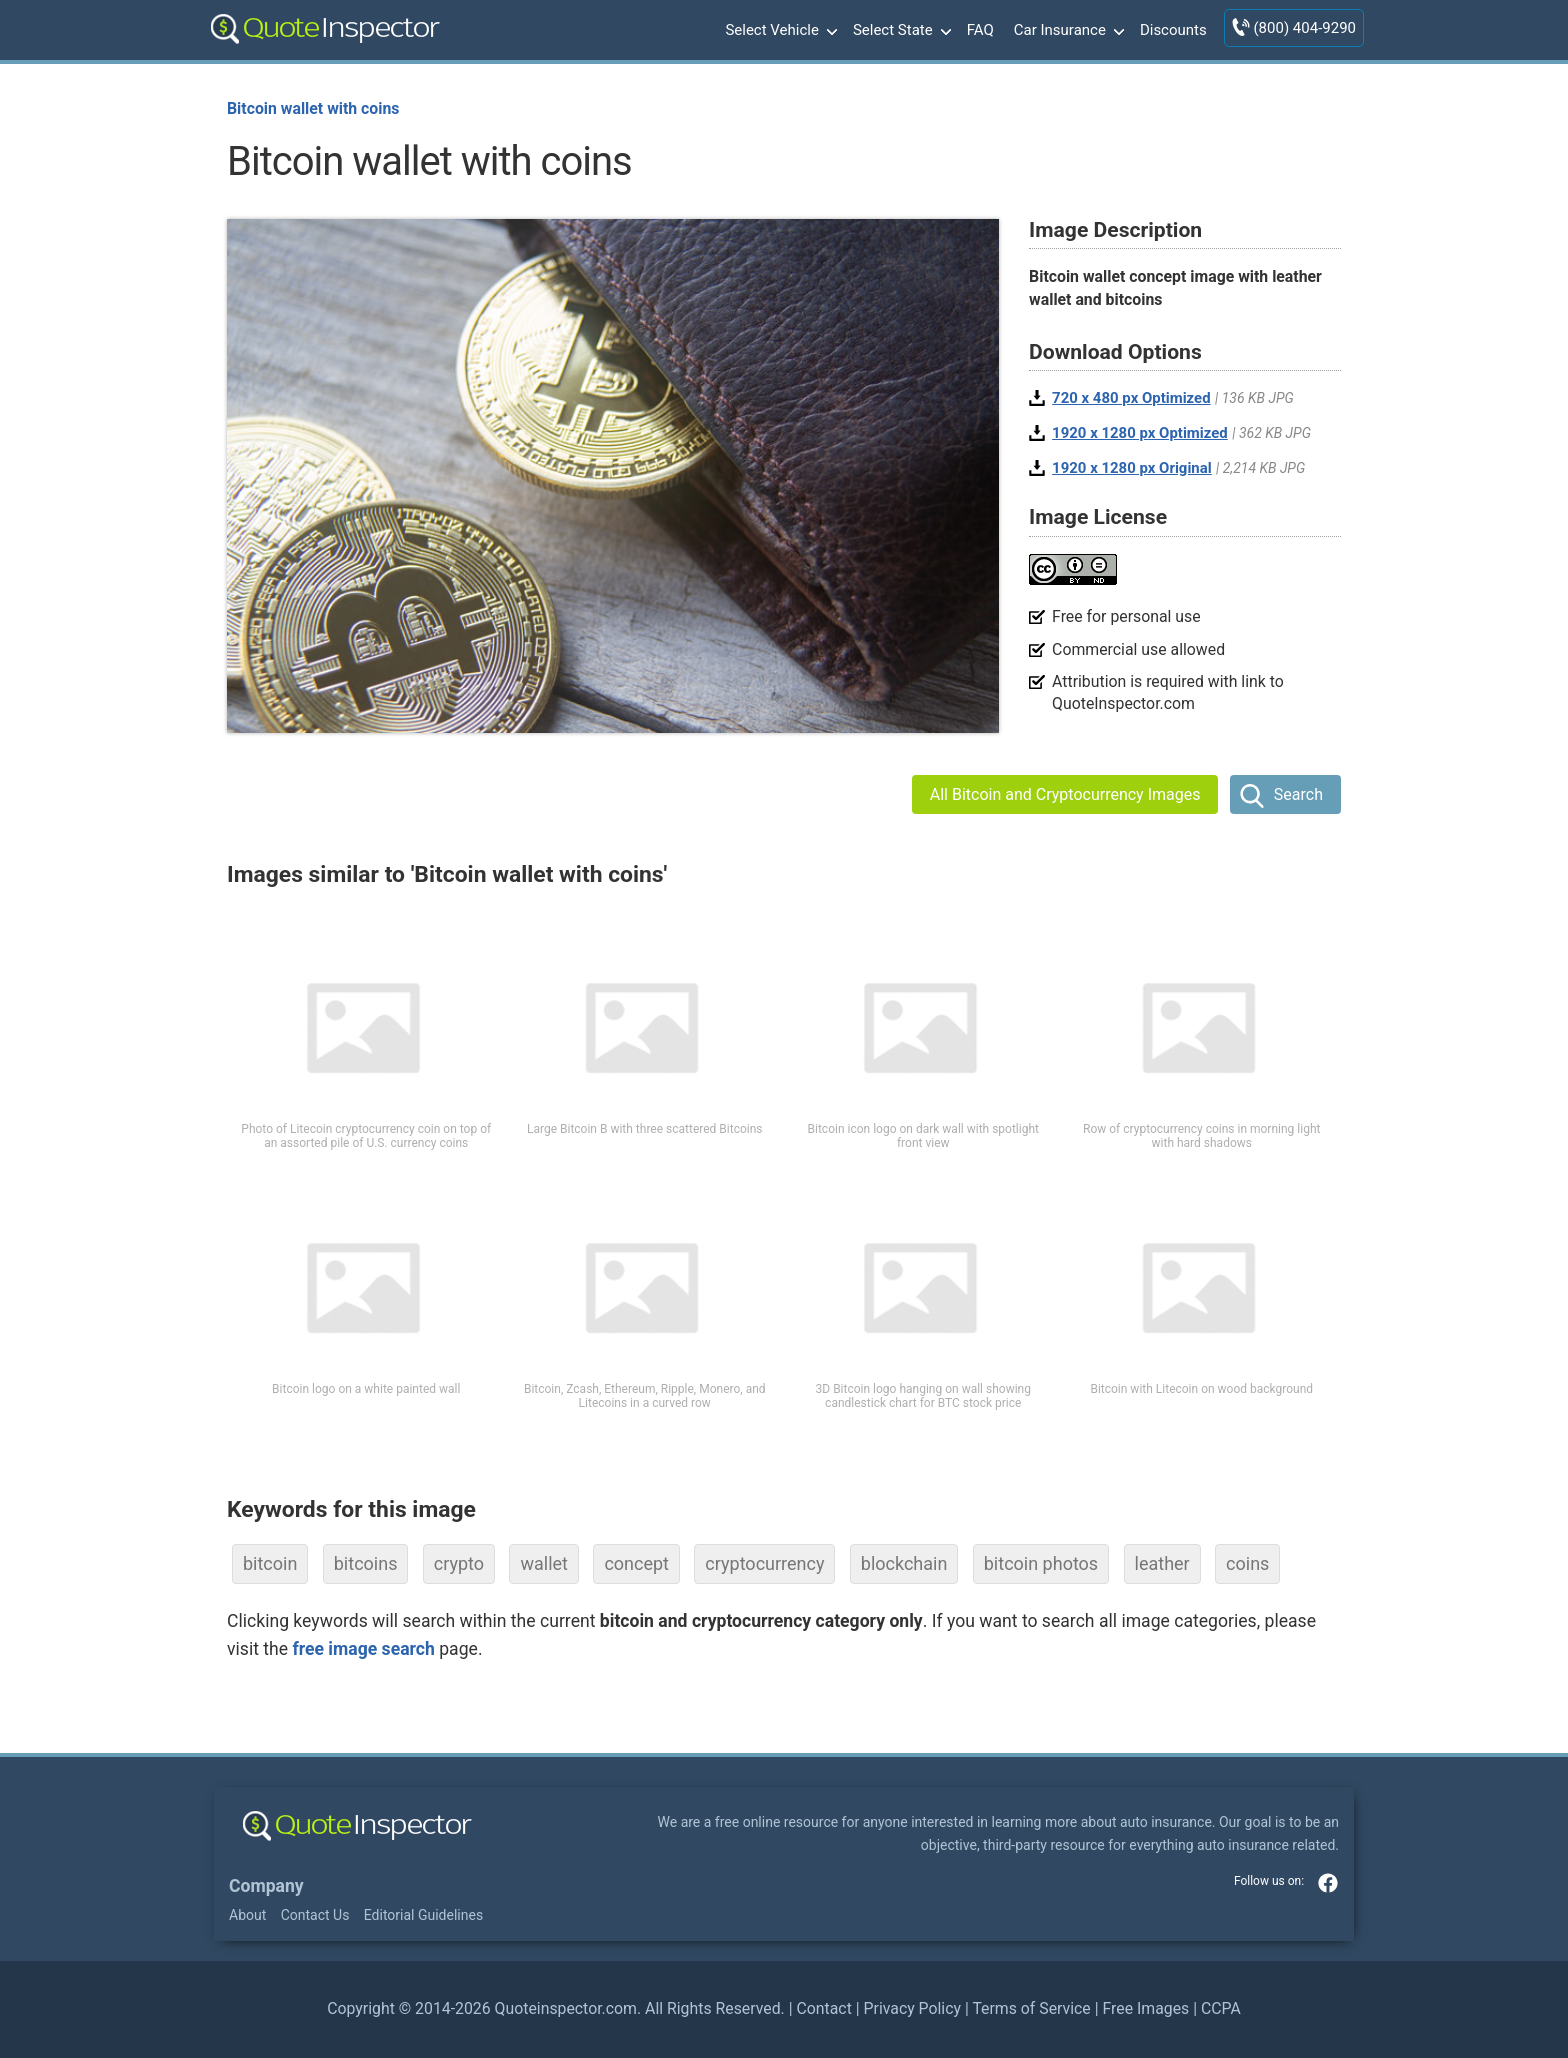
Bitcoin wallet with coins (313, 108)
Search (1298, 794)
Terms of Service (1031, 2008)
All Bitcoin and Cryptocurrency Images (1065, 794)
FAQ (980, 30)
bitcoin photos (1041, 1563)
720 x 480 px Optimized (1131, 398)
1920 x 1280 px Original (1132, 468)
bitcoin (270, 1563)
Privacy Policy (912, 2008)
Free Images (1145, 2008)
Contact (823, 2008)
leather (1162, 1563)
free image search (363, 1649)
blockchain (904, 1563)
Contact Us (315, 1915)
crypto (459, 1563)
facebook (1328, 1883)
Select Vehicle (779, 31)
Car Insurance (1067, 31)
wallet (544, 1563)
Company (266, 1886)
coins (1247, 1563)
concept (636, 1563)
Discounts (1173, 30)
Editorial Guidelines (423, 1915)
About (247, 1915)
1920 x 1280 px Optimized (1140, 433)
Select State (900, 31)
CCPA (1221, 2008)
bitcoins (366, 1563)
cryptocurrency (764, 1563)
